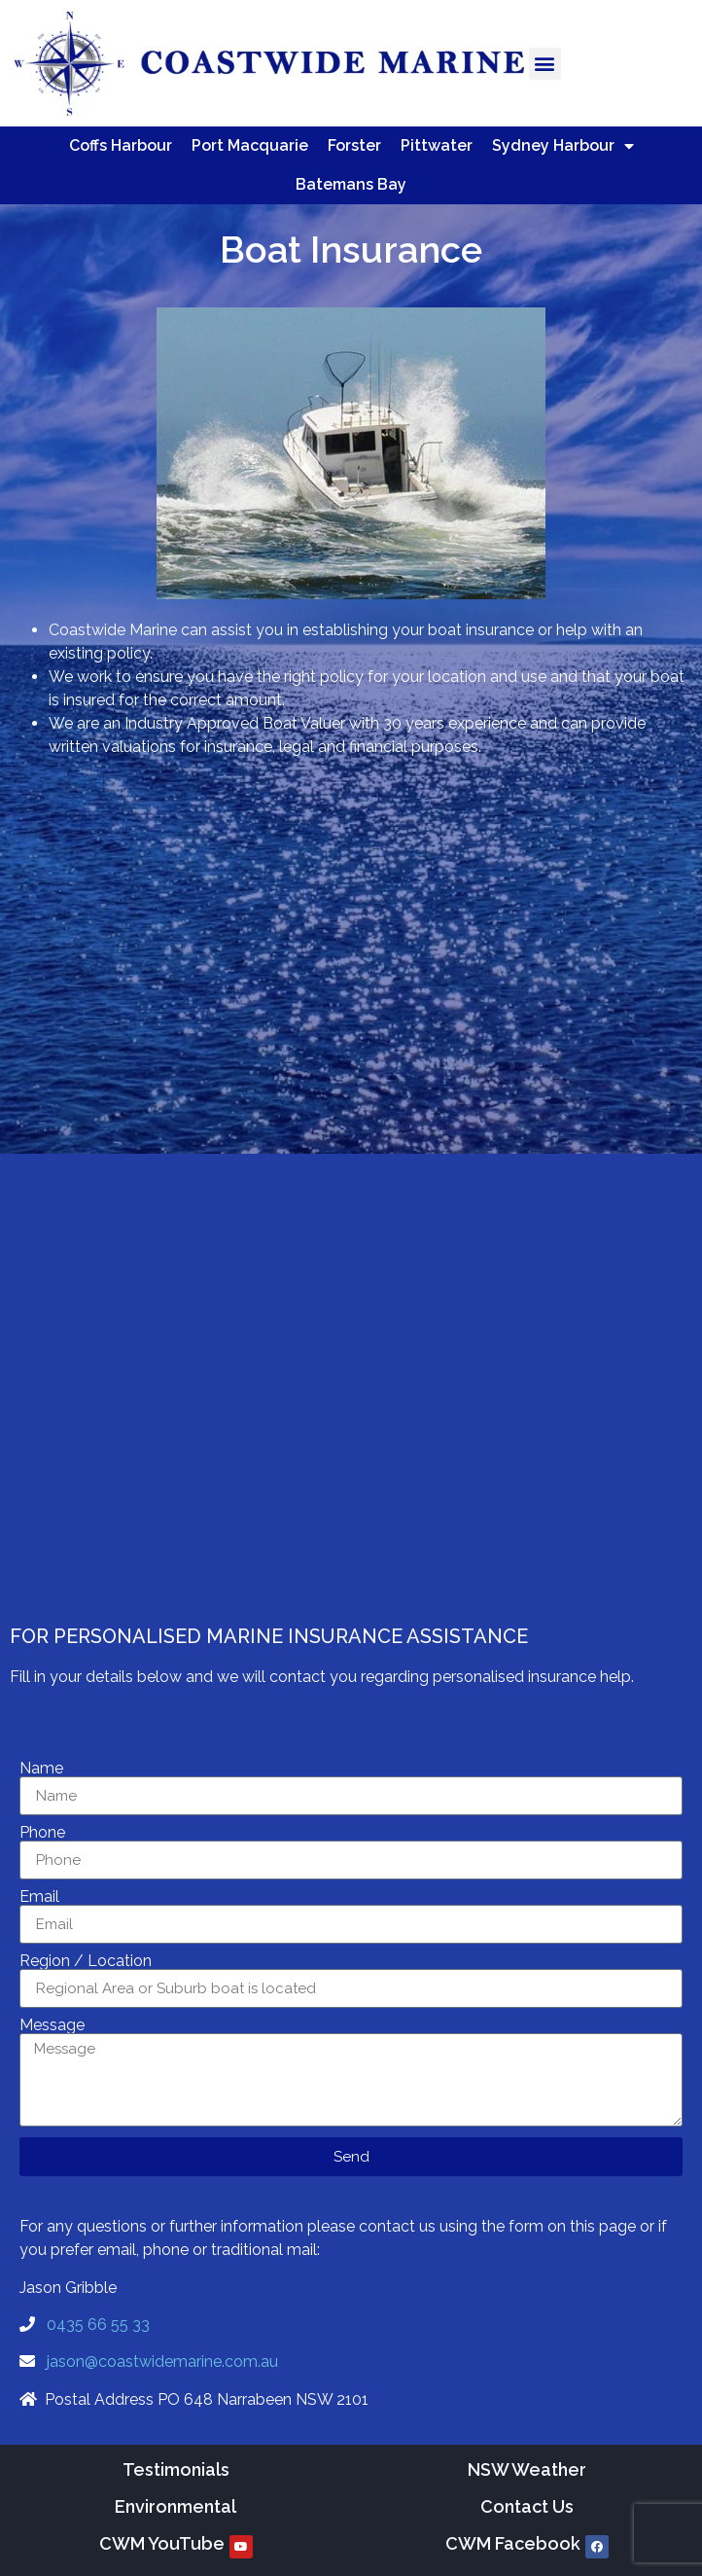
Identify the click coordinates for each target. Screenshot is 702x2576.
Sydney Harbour (563, 145)
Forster (354, 145)
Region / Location (85, 1961)
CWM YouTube (162, 2543)
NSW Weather (527, 2469)
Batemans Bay (351, 184)
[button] (545, 64)
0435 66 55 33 (98, 2324)
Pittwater (437, 145)
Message (52, 2025)
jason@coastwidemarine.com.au (162, 2361)
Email (39, 1897)
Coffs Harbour (120, 145)
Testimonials (176, 2469)
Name (41, 1768)
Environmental (175, 2506)
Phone (42, 1833)
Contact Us (527, 2506)
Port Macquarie (250, 145)
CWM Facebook (512, 2543)
